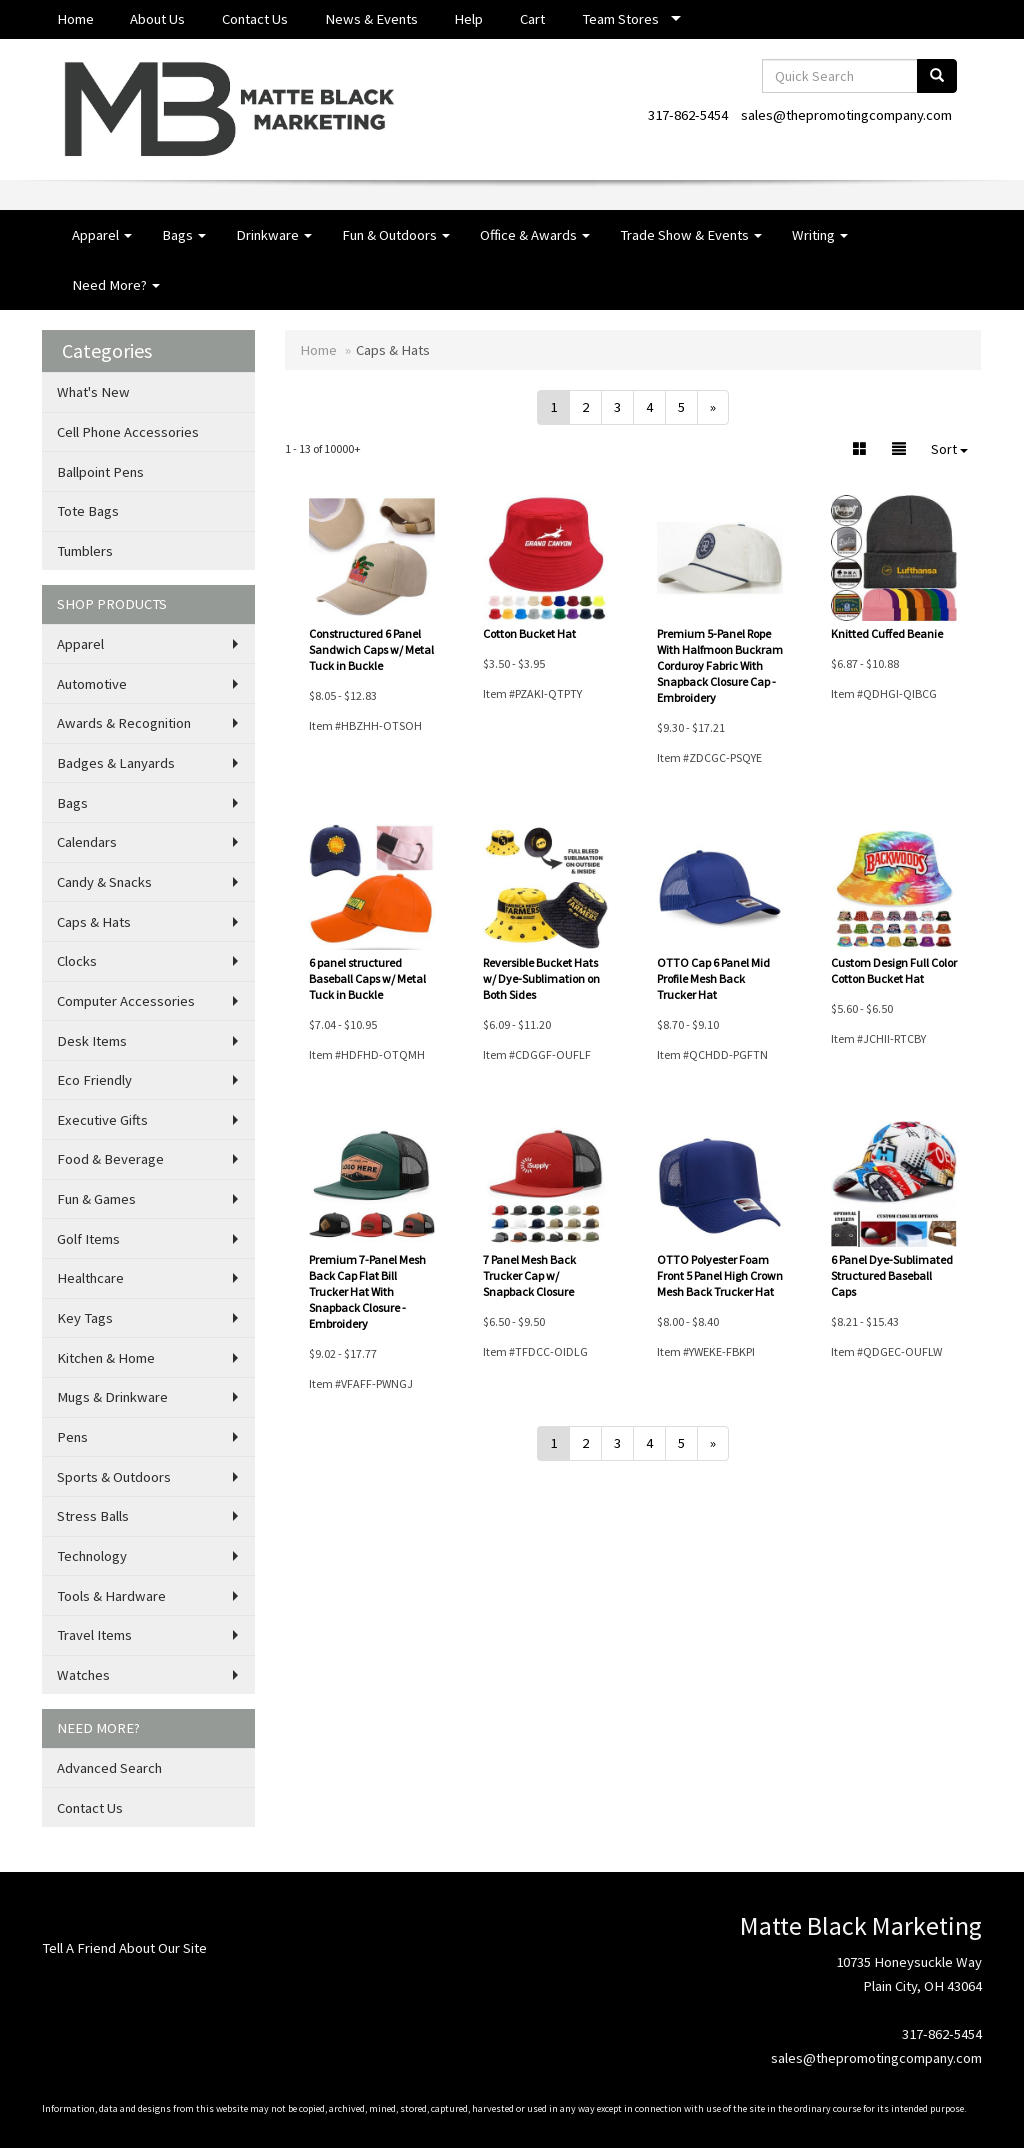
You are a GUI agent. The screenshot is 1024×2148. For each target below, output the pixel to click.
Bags (184, 235)
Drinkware (274, 235)
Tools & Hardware (111, 1596)
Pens (72, 1437)
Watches (83, 1675)
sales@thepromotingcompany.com (846, 115)
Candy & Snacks (104, 882)
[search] (937, 76)
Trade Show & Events (691, 235)
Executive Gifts (102, 1120)
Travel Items (94, 1635)
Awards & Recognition (124, 723)
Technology (92, 1556)
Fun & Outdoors (396, 235)
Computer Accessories (126, 1001)
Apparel (102, 235)
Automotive (92, 684)
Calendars (87, 842)
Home (75, 19)
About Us (157, 19)
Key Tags (85, 1318)
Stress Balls (93, 1516)
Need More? (116, 285)
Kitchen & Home (106, 1358)
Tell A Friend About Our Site (124, 1948)
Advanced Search (109, 1768)
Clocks (77, 961)
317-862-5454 (688, 115)
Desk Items (92, 1041)
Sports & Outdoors (114, 1477)
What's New (93, 392)
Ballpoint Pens (100, 472)
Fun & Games (96, 1199)
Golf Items (88, 1239)
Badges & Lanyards (116, 763)
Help (468, 19)
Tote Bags (88, 511)
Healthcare (90, 1278)
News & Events (371, 19)
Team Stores (620, 19)
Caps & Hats (94, 922)
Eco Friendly (94, 1080)
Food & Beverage (110, 1159)
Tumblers (85, 551)
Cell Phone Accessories (128, 432)
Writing (820, 235)
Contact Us (255, 19)
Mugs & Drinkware (112, 1397)
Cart (532, 19)
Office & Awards (535, 235)
